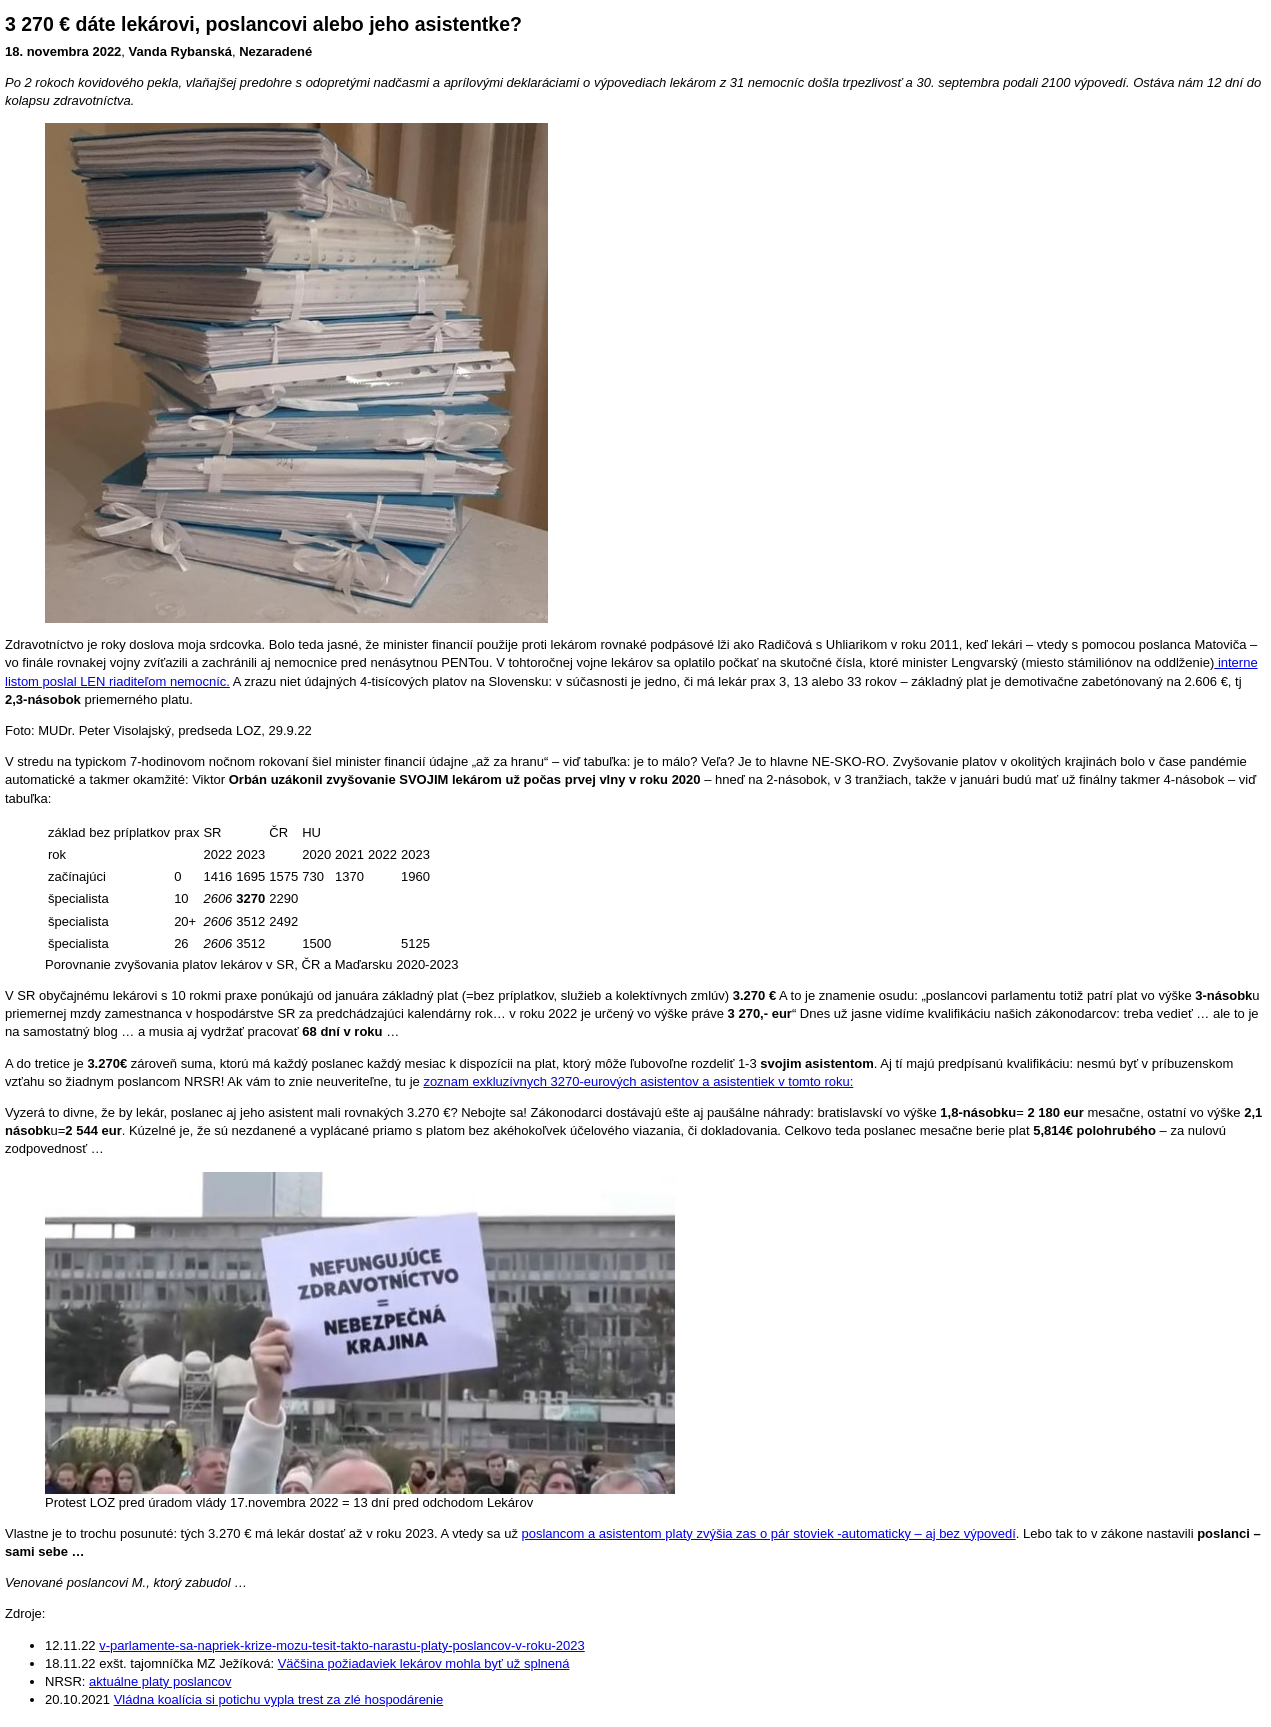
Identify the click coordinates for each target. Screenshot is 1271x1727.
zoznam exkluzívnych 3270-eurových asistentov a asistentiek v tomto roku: (638, 1081)
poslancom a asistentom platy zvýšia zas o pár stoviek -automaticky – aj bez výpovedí (769, 1533)
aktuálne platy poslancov (160, 1681)
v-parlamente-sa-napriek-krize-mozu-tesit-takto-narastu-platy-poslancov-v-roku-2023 (342, 1645)
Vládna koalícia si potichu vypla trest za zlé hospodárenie (279, 1699)
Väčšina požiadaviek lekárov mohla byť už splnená (424, 1663)
